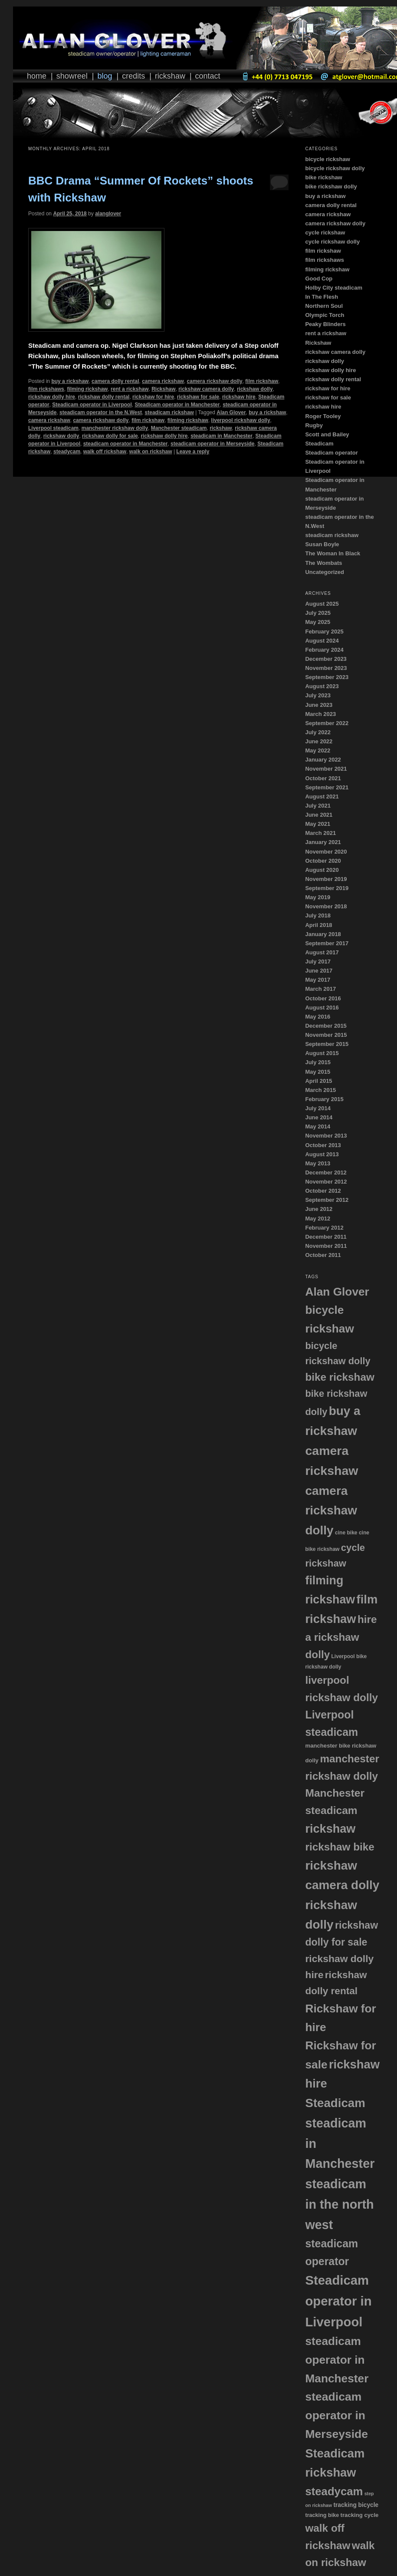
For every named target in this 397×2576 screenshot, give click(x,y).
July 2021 (318, 805)
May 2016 (317, 1016)
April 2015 (318, 1081)
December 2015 (325, 1025)
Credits (133, 76)
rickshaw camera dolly (206, 389)
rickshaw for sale (198, 397)
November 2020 (326, 851)
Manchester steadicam (179, 428)
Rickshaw (170, 76)
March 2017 (320, 989)
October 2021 (323, 778)
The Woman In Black (332, 553)
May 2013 (317, 1163)
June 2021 (318, 814)
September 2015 (326, 1044)
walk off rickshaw (104, 452)
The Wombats (323, 563)
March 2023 (320, 714)
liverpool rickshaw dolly (240, 420)
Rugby (313, 425)
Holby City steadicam (333, 287)
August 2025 (321, 603)
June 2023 (318, 705)
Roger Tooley (323, 416)
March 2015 (320, 1090)
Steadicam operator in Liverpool (91, 405)
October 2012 (323, 1190)
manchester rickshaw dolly (115, 428)
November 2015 (326, 1035)
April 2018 (318, 925)
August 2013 (321, 1154)
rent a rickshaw (129, 389)
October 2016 (323, 998)
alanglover (108, 214)
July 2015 (318, 1062)
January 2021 (323, 842)
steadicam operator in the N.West (100, 412)
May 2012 (317, 1218)
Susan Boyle (322, 544)
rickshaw (221, 428)
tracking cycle (360, 2515)
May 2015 (317, 1072)
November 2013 (326, 1135)
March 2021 (320, 833)
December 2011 (325, 1237)
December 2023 (325, 659)
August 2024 (321, 640)
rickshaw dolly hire (51, 397)
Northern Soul (324, 306)
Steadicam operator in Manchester (177, 405)
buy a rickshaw (70, 381)
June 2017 (318, 970)
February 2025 (324, 631)
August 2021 (321, 796)
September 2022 (326, 723)
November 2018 (326, 906)
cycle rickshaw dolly (332, 241)
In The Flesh (321, 297)
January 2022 (323, 759)
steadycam (66, 452)
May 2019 (317, 897)
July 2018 (318, 915)
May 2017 (317, 979)
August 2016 (321, 1007)
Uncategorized (324, 572)
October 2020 (323, 861)
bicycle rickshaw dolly (334, 168)
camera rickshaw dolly (215, 381)
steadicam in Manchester (221, 436)
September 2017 (326, 943)
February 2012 (324, 1227)
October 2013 (323, 1145)
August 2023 (321, 686)
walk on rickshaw (150, 452)
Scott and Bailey (327, 434)
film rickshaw (261, 381)
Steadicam (319, 443)
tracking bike (322, 2515)
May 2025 (317, 622)
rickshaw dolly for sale (110, 436)
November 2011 (326, 1246)
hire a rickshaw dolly (341, 1636)
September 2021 (326, 787)
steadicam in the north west (339, 2204)
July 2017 (318, 961)
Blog (104, 76)
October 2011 (323, 1255)
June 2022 (318, 741)
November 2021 (326, 768)
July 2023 (318, 695)
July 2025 (318, 613)
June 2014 (318, 1117)
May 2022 (317, 750)
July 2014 (318, 1108)
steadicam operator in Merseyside (212, 444)
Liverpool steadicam (53, 428)
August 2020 (321, 870)
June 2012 (318, 1209)
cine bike (346, 1533)
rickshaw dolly (255, 389)
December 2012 (325, 1172)
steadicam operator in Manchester (125, 444)
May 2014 (317, 1126)
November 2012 (326, 1181)
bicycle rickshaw (327, 159)
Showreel (72, 76)
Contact (207, 76)
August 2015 (321, 1053)
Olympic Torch (324, 315)
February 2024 (324, 649)
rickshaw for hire (153, 397)
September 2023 (326, 677)
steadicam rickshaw (169, 412)
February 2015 (324, 1099)
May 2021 (317, 824)
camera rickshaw (163, 381)
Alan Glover (231, 412)
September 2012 (326, 1200)
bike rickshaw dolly (331, 186)
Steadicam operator (331, 452)
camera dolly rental (115, 381)
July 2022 (318, 732)
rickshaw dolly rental (104, 397)
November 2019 (326, 879)
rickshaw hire (239, 397)
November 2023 (326, 668)
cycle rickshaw (325, 232)
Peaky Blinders (325, 324)
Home (36, 76)
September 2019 (326, 888)
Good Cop (318, 278)
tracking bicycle (355, 2505)
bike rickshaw (323, 177)
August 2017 (321, 952)
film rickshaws (46, 389)
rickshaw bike (339, 1847)
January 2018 (323, 934)
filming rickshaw (87, 389)
